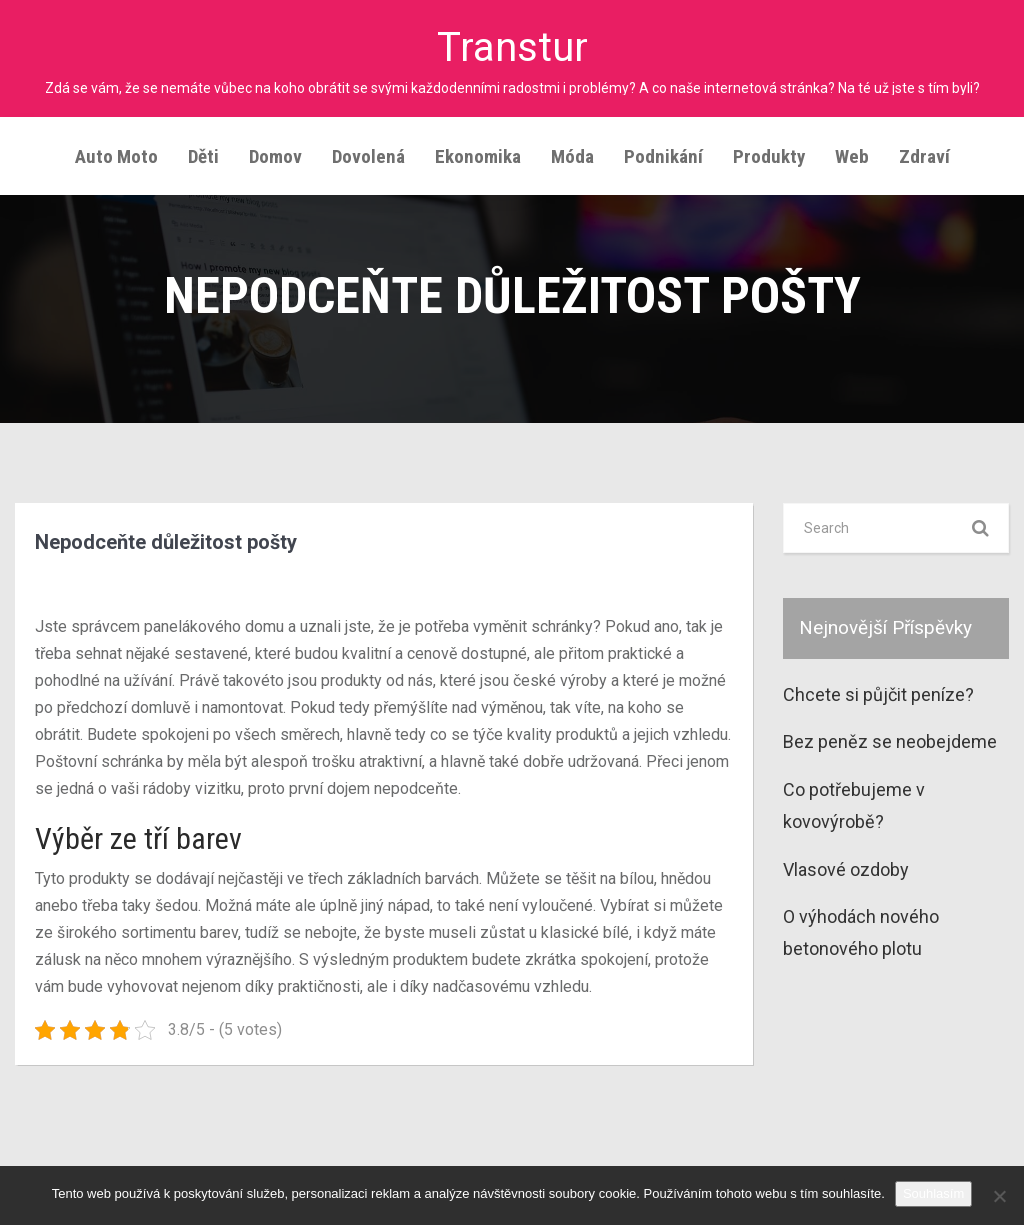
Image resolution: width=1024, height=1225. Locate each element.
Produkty (769, 156)
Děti (203, 156)
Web (852, 156)
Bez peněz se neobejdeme (890, 741)
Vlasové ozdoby (846, 868)
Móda (572, 156)
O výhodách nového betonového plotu (861, 932)
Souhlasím (933, 1193)
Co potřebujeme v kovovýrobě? (854, 805)
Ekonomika (478, 156)
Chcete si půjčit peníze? (878, 694)
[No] (999, 1196)
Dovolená (368, 156)
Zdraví (924, 156)
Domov (275, 156)
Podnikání (663, 156)
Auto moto (116, 156)
